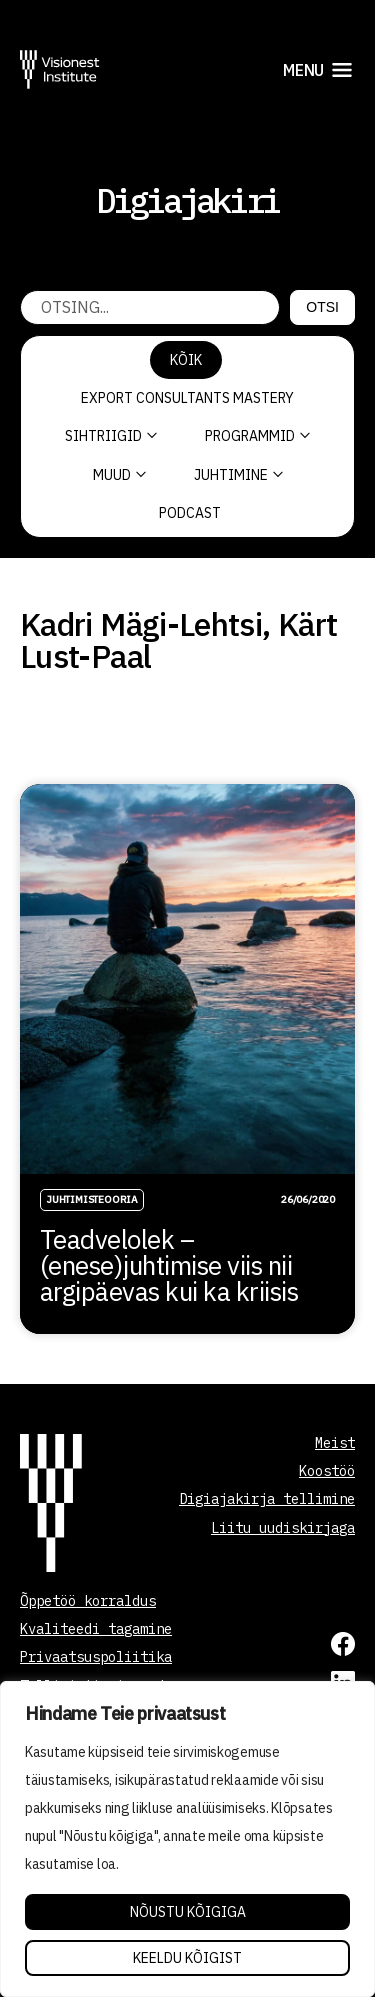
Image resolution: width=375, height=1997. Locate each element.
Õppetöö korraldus (88, 1601)
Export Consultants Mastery (187, 398)
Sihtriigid (111, 436)
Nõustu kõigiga (188, 1912)
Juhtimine (238, 475)
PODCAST (190, 513)
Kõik (186, 360)
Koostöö (327, 1471)
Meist (335, 1443)
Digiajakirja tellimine (267, 1499)
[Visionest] (60, 69)
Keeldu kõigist (187, 1958)
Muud (119, 475)
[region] (187, 1839)
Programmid (257, 436)
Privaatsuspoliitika (96, 1657)
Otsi (322, 307)
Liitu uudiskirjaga (283, 1528)
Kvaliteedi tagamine (96, 1629)
